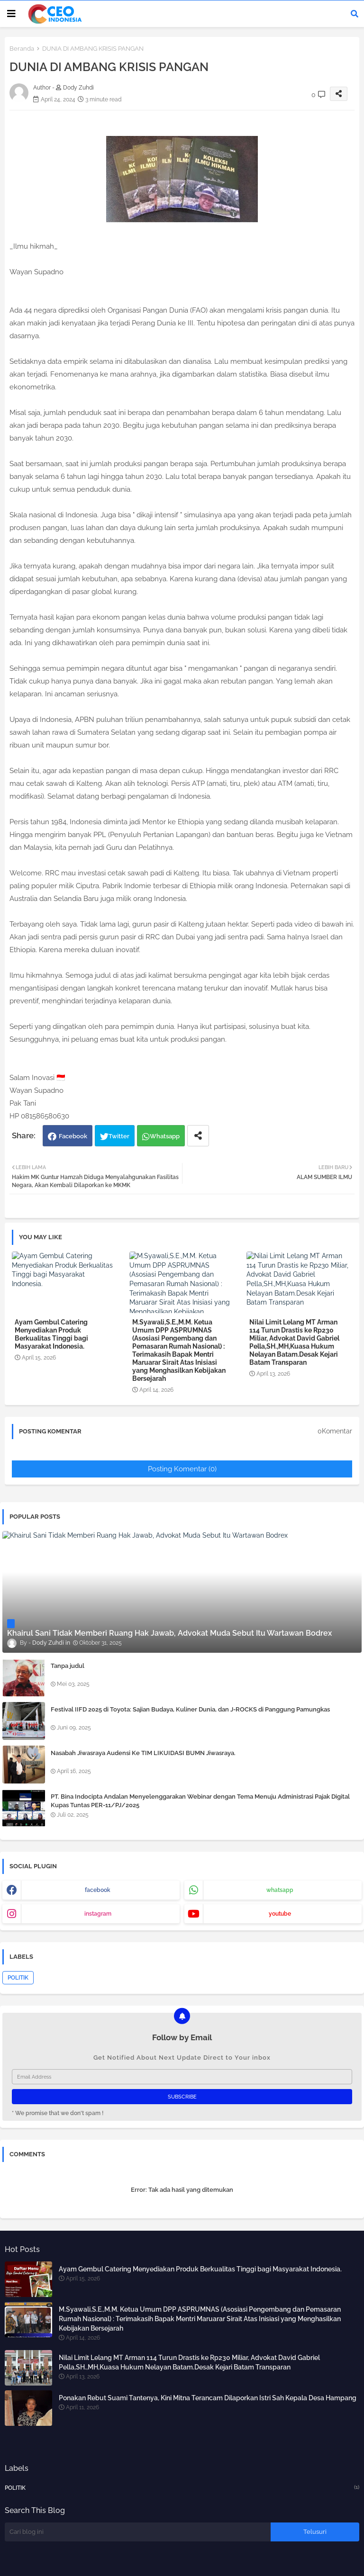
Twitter (119, 1136)
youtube (280, 1913)
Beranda (21, 48)
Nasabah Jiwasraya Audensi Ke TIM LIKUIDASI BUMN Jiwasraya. (143, 1752)
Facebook (73, 1136)
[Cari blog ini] (138, 2531)
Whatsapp (165, 1136)
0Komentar (335, 1431)
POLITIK (18, 1977)
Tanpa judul (67, 1665)
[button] (354, 13)
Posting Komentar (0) (182, 1469)
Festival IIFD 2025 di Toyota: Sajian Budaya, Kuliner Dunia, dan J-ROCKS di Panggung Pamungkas (190, 1709)
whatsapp (279, 1890)
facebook (97, 1890)
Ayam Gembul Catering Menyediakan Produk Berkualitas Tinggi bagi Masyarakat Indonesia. (51, 1334)
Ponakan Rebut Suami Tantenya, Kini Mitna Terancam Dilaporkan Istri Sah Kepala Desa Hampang (207, 2398)
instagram (97, 1913)
